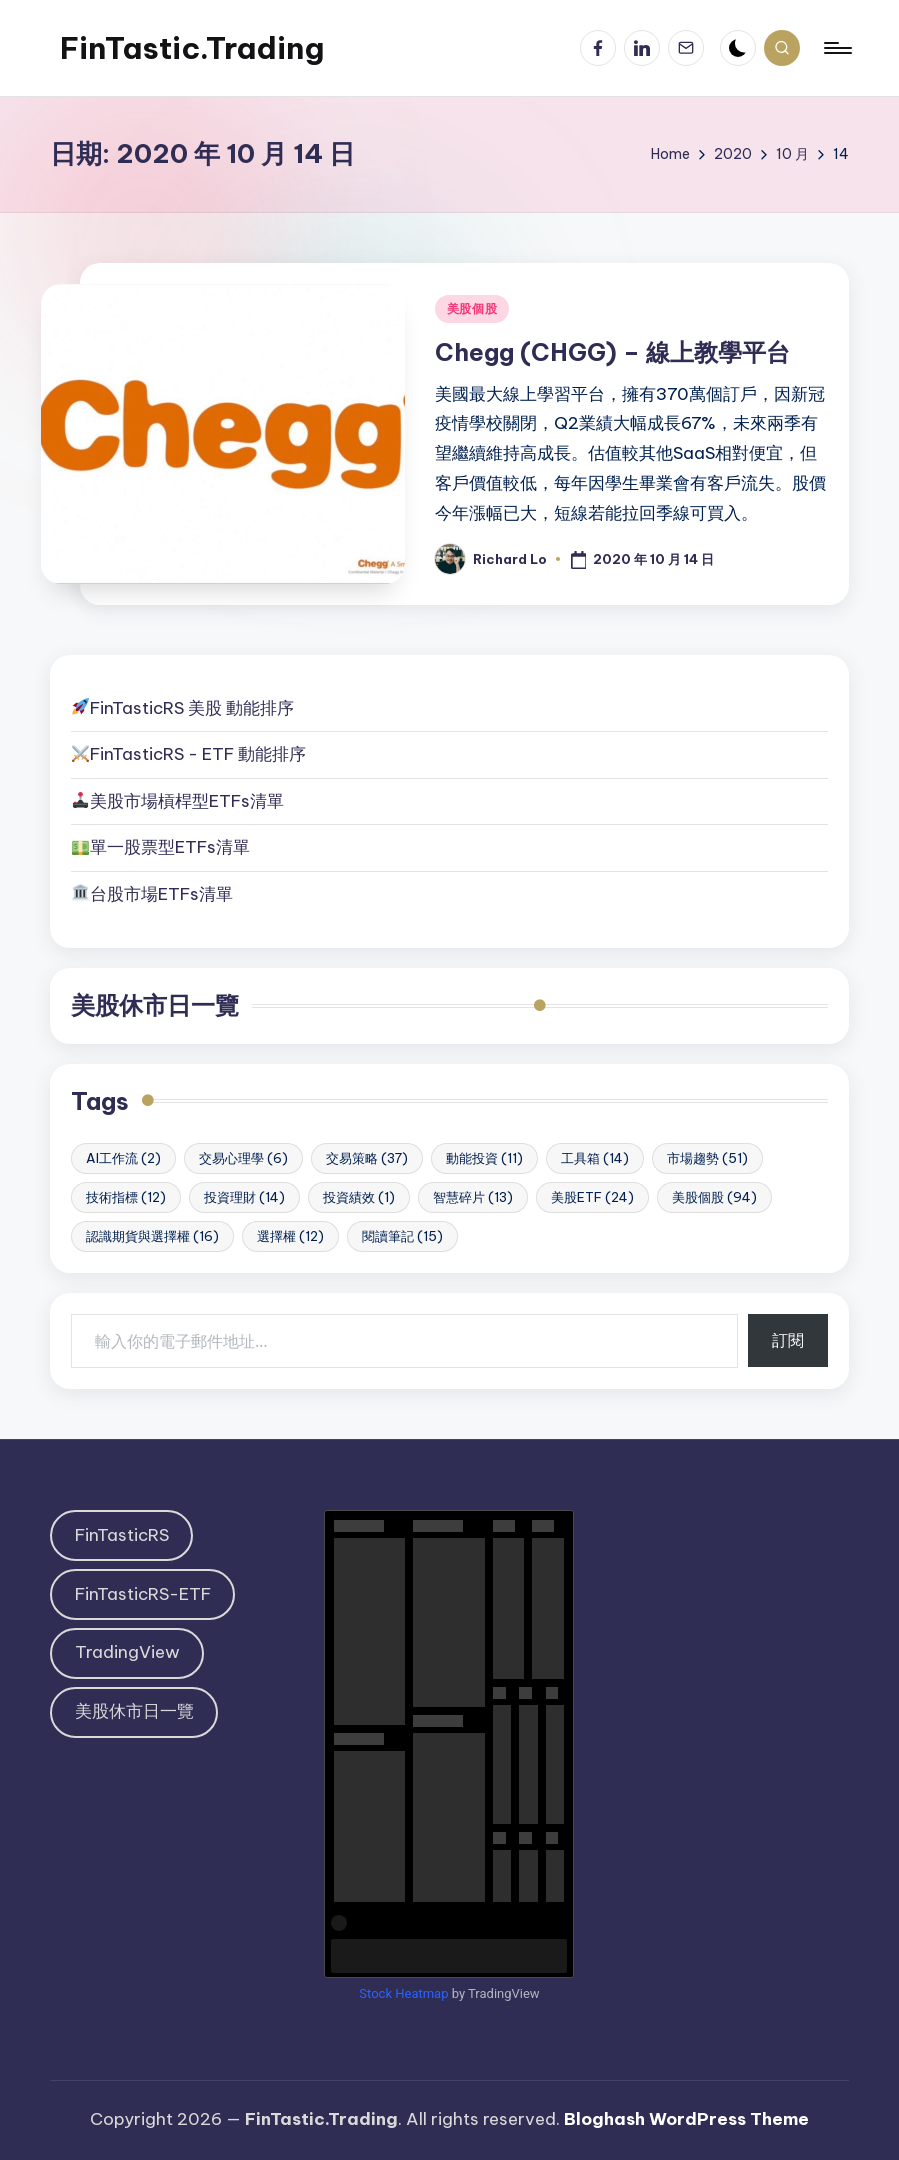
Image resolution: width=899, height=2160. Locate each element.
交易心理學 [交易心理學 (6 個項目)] (243, 1158)
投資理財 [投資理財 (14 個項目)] (244, 1197)
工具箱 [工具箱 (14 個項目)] (595, 1158)
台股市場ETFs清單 (161, 894)
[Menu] (836, 48)
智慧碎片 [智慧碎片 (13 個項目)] (473, 1197)
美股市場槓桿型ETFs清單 (178, 801)
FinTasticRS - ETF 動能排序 (198, 754)
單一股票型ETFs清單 (170, 847)
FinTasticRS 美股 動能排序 (192, 708)
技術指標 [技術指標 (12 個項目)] (126, 1197)
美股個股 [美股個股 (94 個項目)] (714, 1197)
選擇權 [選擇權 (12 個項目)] (290, 1236)
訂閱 (788, 1340)
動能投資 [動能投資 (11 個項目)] (484, 1158)
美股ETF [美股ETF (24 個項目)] (592, 1197)
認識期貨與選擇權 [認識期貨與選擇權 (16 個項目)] (152, 1236)
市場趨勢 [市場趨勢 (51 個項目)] (707, 1158)
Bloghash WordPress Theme (686, 2119)
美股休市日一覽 (155, 1005)
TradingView (127, 1652)
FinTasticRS (122, 1535)
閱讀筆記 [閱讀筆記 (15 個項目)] (402, 1236)
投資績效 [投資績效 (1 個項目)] (359, 1197)
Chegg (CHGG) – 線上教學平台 (612, 352)
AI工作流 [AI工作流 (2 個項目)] (123, 1158)
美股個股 (472, 308)
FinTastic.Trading (192, 48)
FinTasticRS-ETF (143, 1594)
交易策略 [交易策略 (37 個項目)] (367, 1158)
